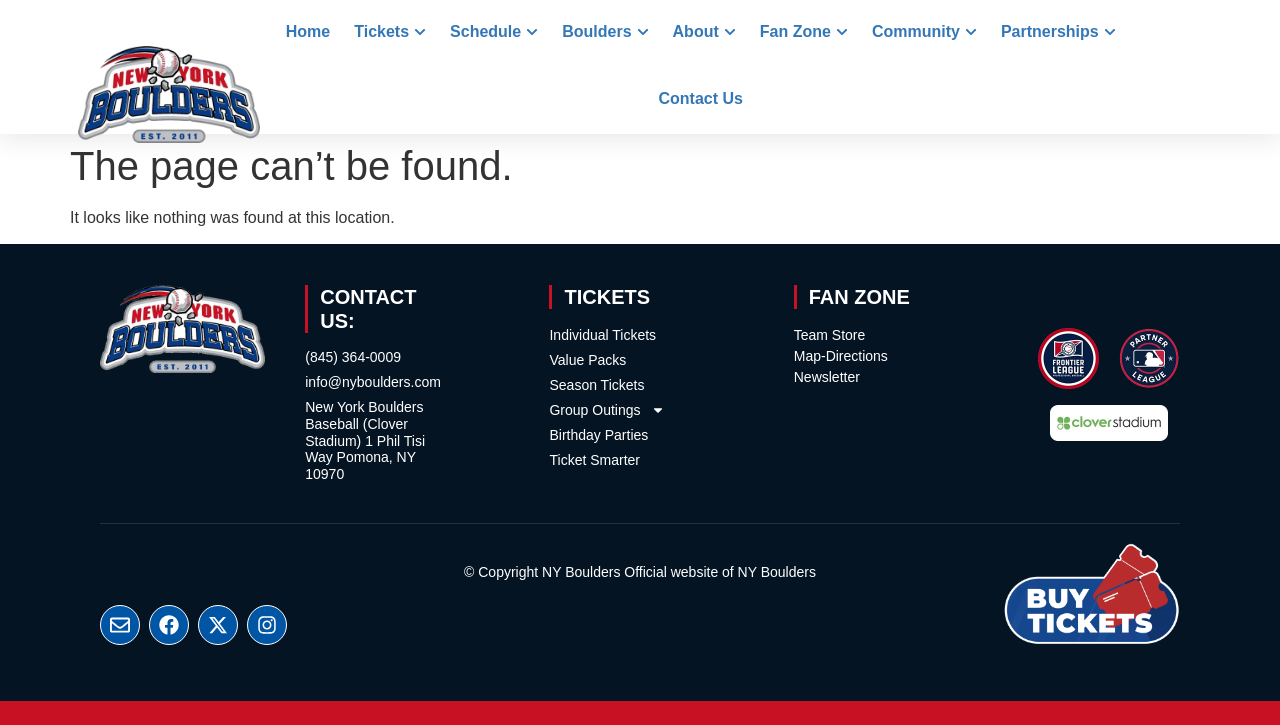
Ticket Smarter (594, 460)
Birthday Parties (598, 435)
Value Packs (587, 360)
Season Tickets (596, 385)
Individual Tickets (602, 335)
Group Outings (606, 410)
